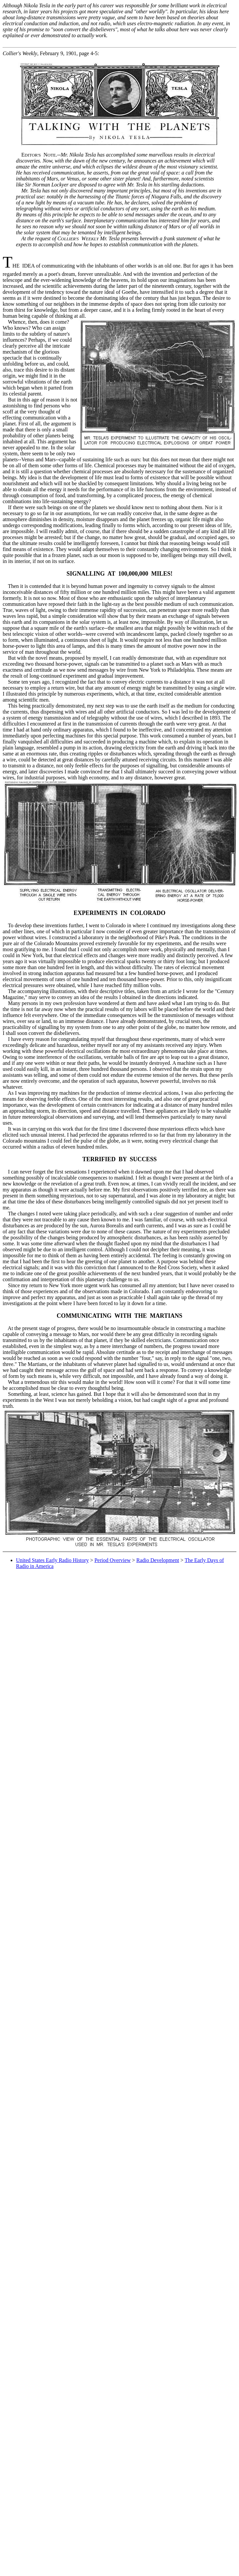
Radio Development (157, 1560)
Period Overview (113, 1560)
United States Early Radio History (52, 1560)
